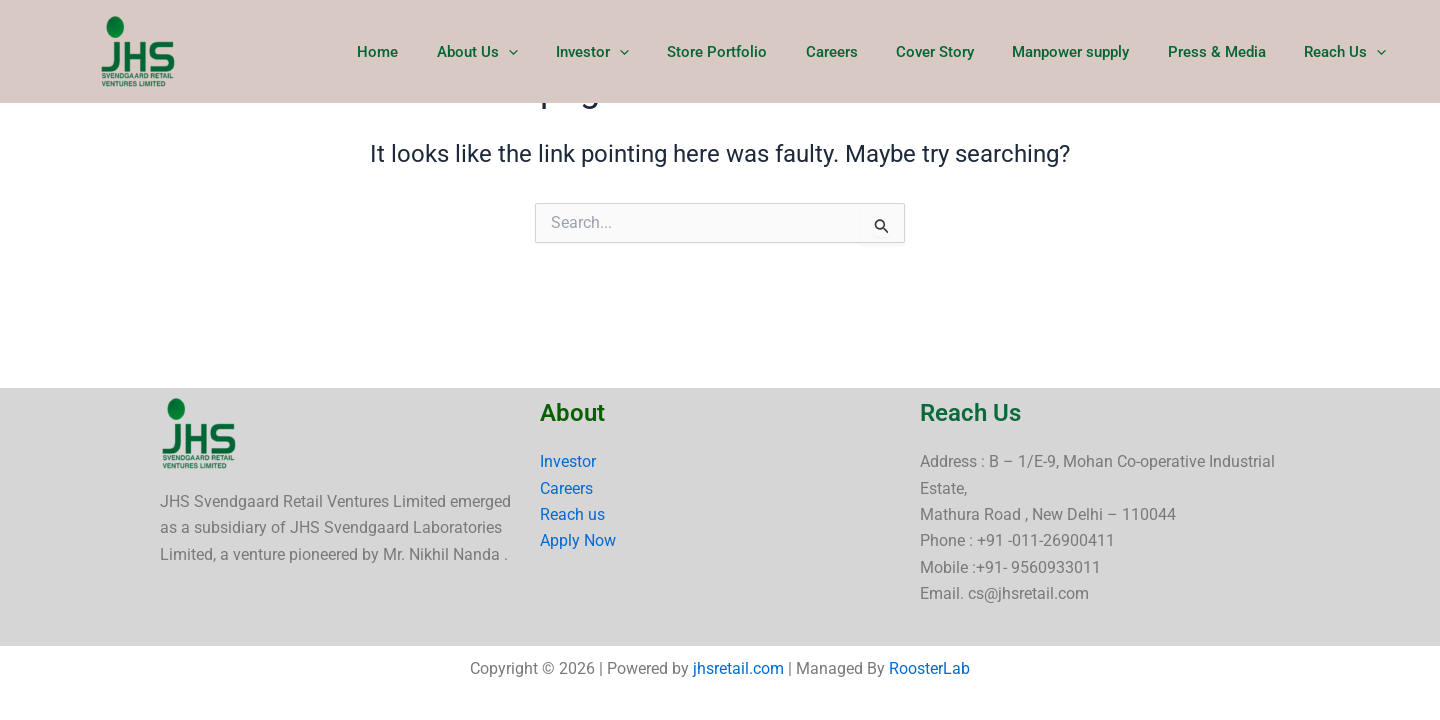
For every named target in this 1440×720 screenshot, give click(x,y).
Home (448, 52)
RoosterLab (929, 668)
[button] (570, 52)
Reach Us (1349, 52)
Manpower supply (1091, 52)
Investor (646, 52)
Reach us (572, 514)
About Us (539, 52)
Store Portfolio (763, 52)
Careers (869, 52)
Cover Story (964, 52)
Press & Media (1229, 52)
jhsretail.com (738, 668)
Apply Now (578, 540)
